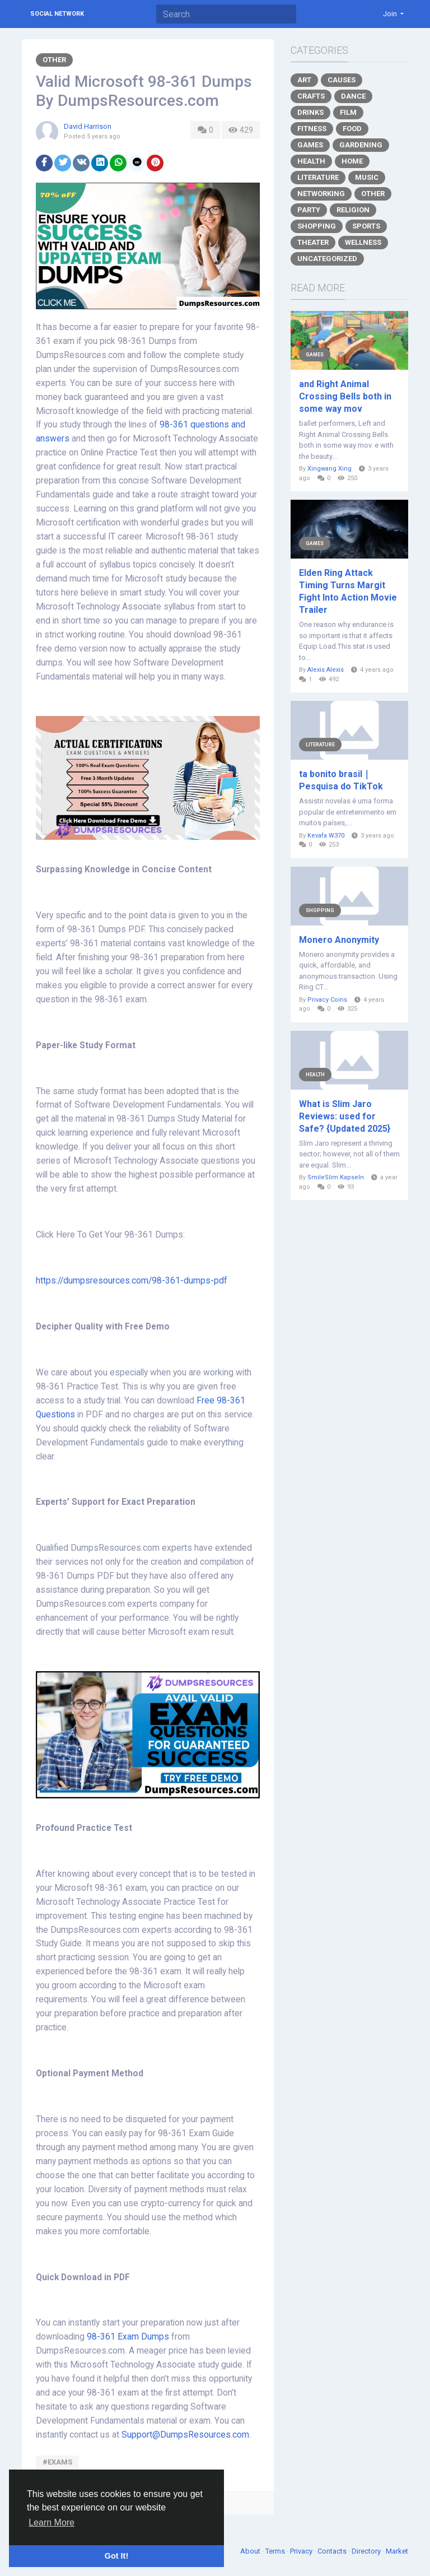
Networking (321, 193)
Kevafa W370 (325, 835)
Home (352, 161)
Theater (313, 242)
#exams (57, 2462)
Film (348, 112)
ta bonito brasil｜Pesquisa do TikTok (341, 780)
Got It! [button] (116, 2555)
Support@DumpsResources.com (185, 2435)
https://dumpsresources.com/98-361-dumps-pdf (131, 1281)
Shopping (316, 226)
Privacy (302, 2551)
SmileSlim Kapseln (335, 1177)
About (251, 2551)
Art (304, 80)
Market (397, 2551)
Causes (342, 80)
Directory (367, 2551)
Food (352, 128)
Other (54, 59)
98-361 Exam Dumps (129, 2337)
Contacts (332, 2551)
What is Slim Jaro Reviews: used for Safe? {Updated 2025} (344, 1116)
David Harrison (87, 126)
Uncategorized (327, 258)
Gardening (360, 145)
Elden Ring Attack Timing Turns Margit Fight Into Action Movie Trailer (348, 591)
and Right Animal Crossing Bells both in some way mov (345, 396)
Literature (318, 177)
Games (310, 145)
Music (366, 177)
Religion (353, 210)
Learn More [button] (51, 2522)
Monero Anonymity (339, 939)
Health (311, 161)
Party (308, 210)
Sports (366, 226)
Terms (276, 2551)
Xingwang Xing (329, 468)
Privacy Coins (327, 999)
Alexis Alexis (325, 669)
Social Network (57, 13)
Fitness (311, 128)
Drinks (310, 112)
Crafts (311, 96)
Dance (353, 96)
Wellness (363, 242)
